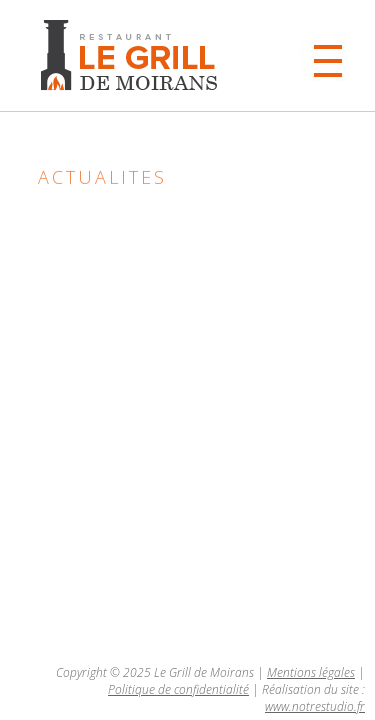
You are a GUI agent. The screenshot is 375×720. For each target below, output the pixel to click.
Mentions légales (311, 672)
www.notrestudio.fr (315, 706)
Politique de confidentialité (178, 689)
